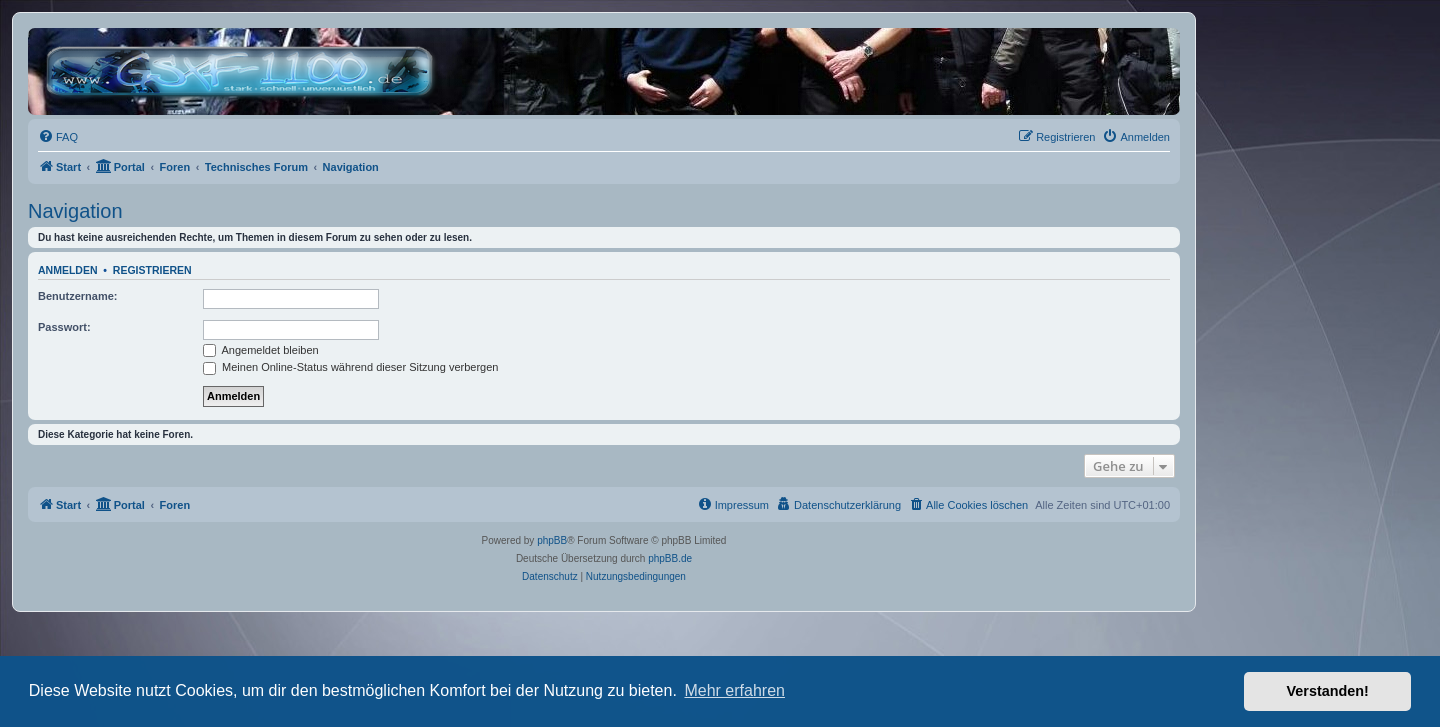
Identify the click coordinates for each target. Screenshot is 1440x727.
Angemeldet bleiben (261, 350)
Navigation (75, 211)
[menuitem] (58, 137)
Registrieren (152, 270)
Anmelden (68, 270)
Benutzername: (77, 296)
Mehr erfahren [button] (734, 690)
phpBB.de (670, 558)
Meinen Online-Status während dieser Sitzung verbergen (350, 367)
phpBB (552, 540)
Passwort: (64, 327)
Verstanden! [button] (1328, 691)
